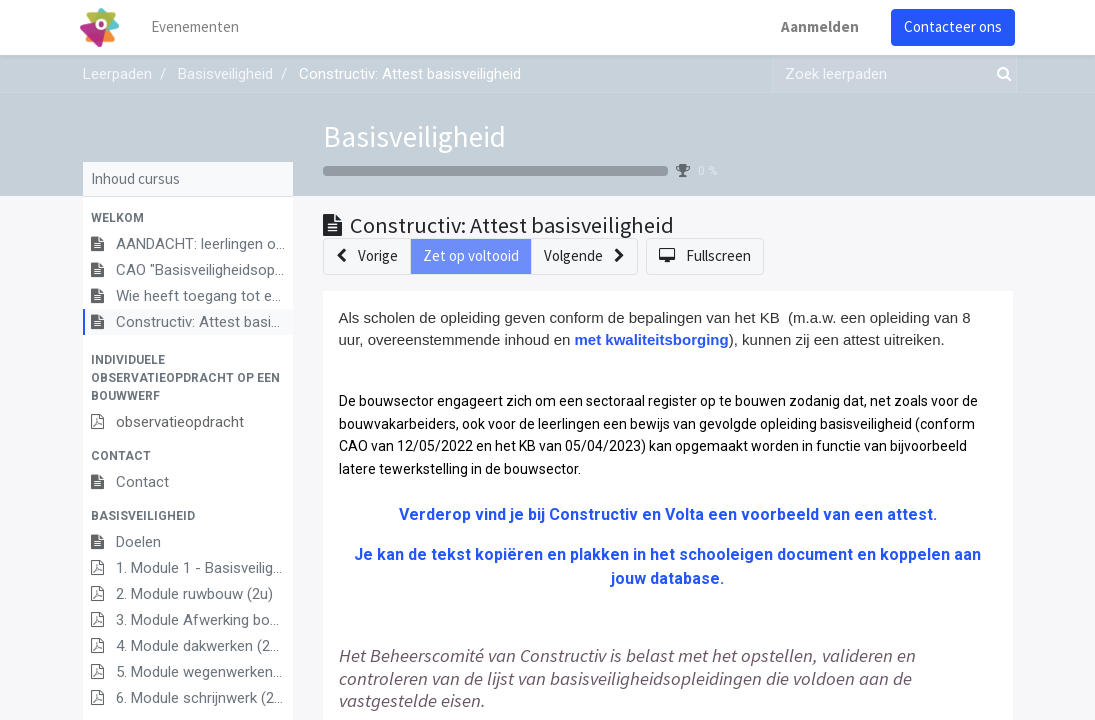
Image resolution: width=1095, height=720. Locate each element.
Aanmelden (818, 26)
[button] (188, 218)
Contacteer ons (951, 26)
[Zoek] (1000, 74)
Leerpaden (117, 74)
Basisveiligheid (414, 136)
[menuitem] (197, 27)
